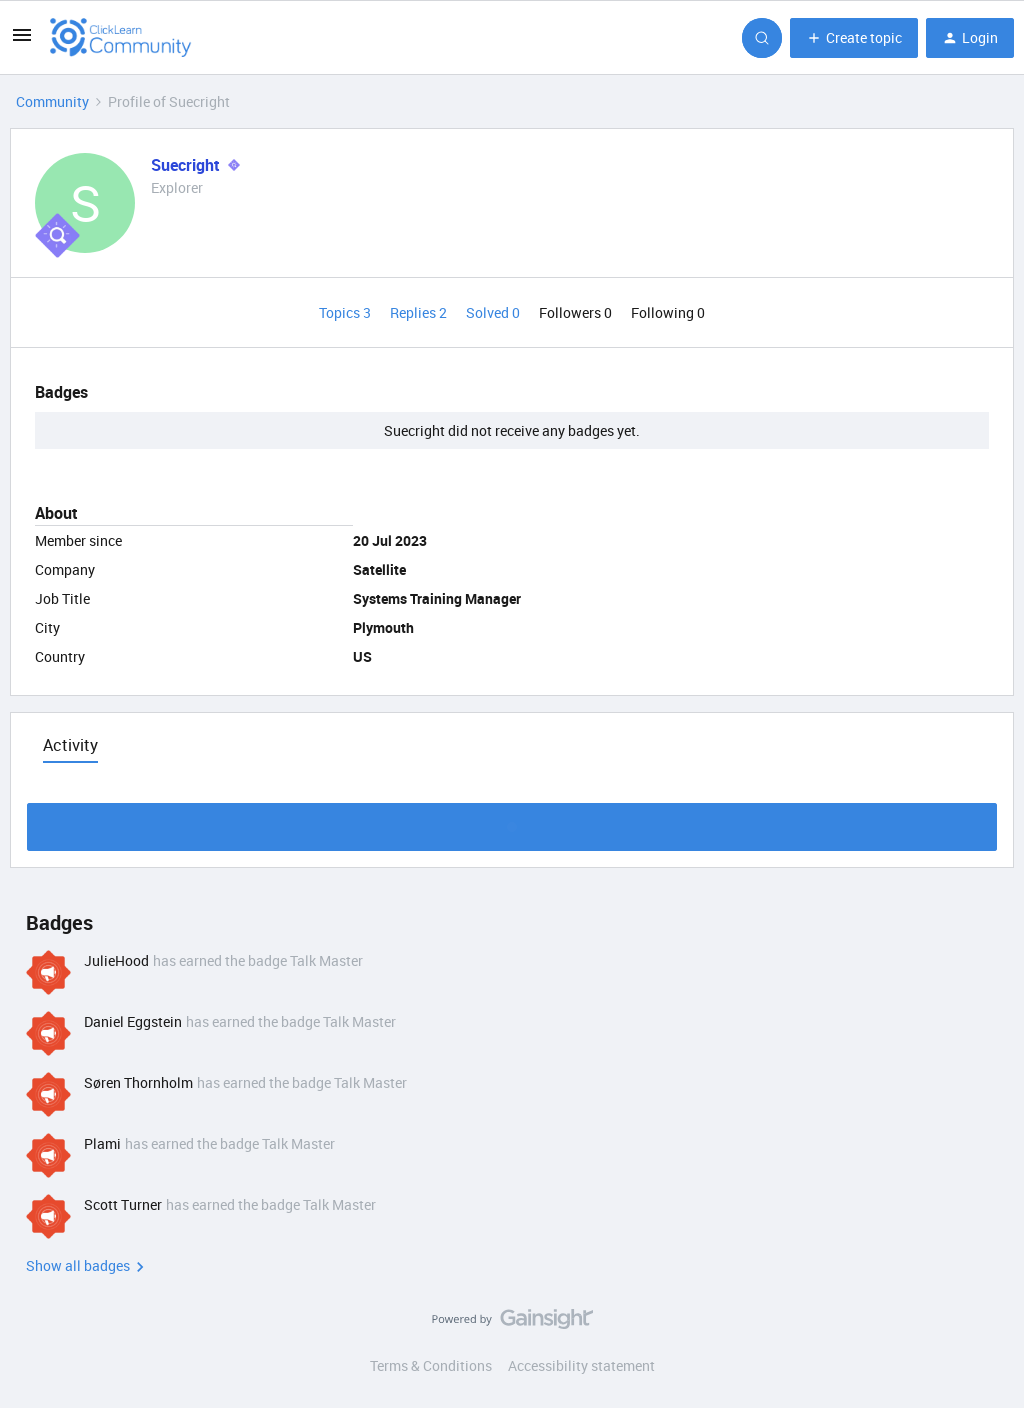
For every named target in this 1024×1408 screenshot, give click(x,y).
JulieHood (116, 960)
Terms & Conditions (431, 1365)
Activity (70, 745)
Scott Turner (123, 1204)
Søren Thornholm (138, 1082)
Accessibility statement (581, 1365)
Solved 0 (494, 312)
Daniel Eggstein (133, 1021)
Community (52, 101)
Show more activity (512, 821)
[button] (22, 41)
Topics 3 (346, 312)
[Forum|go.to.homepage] (121, 38)
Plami (102, 1143)
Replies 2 (420, 312)
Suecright (185, 165)
